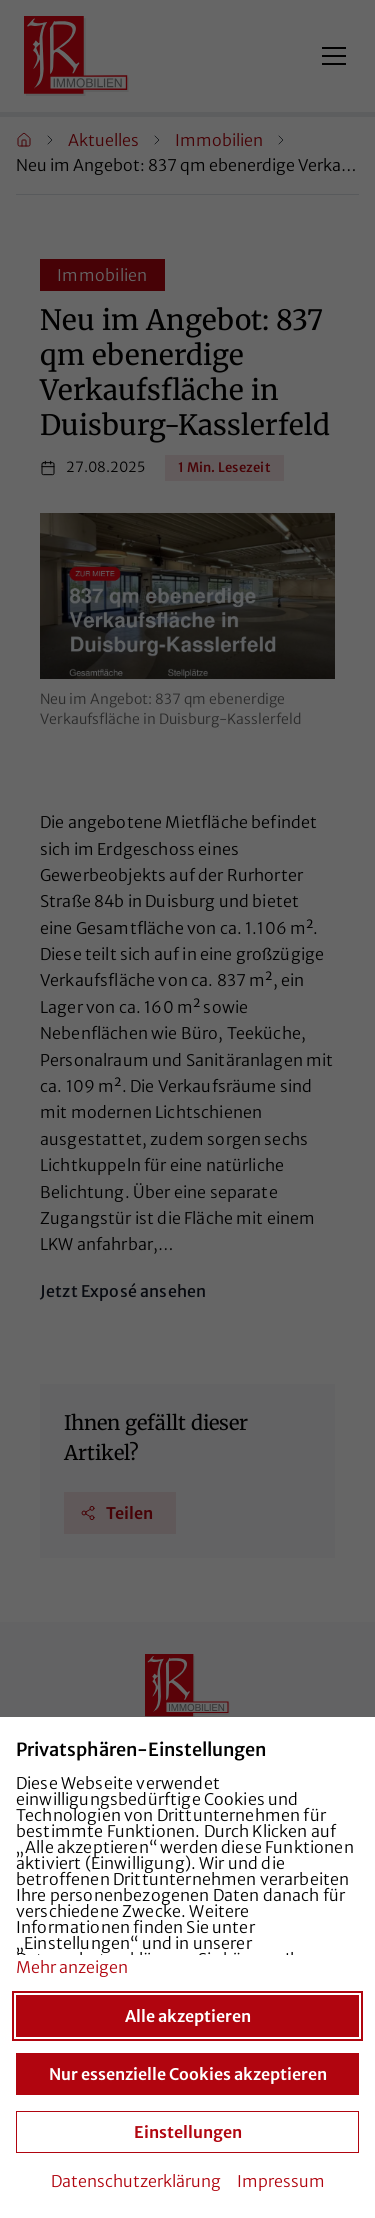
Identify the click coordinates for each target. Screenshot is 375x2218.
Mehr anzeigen (72, 1967)
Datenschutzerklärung (136, 2181)
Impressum (281, 2181)
